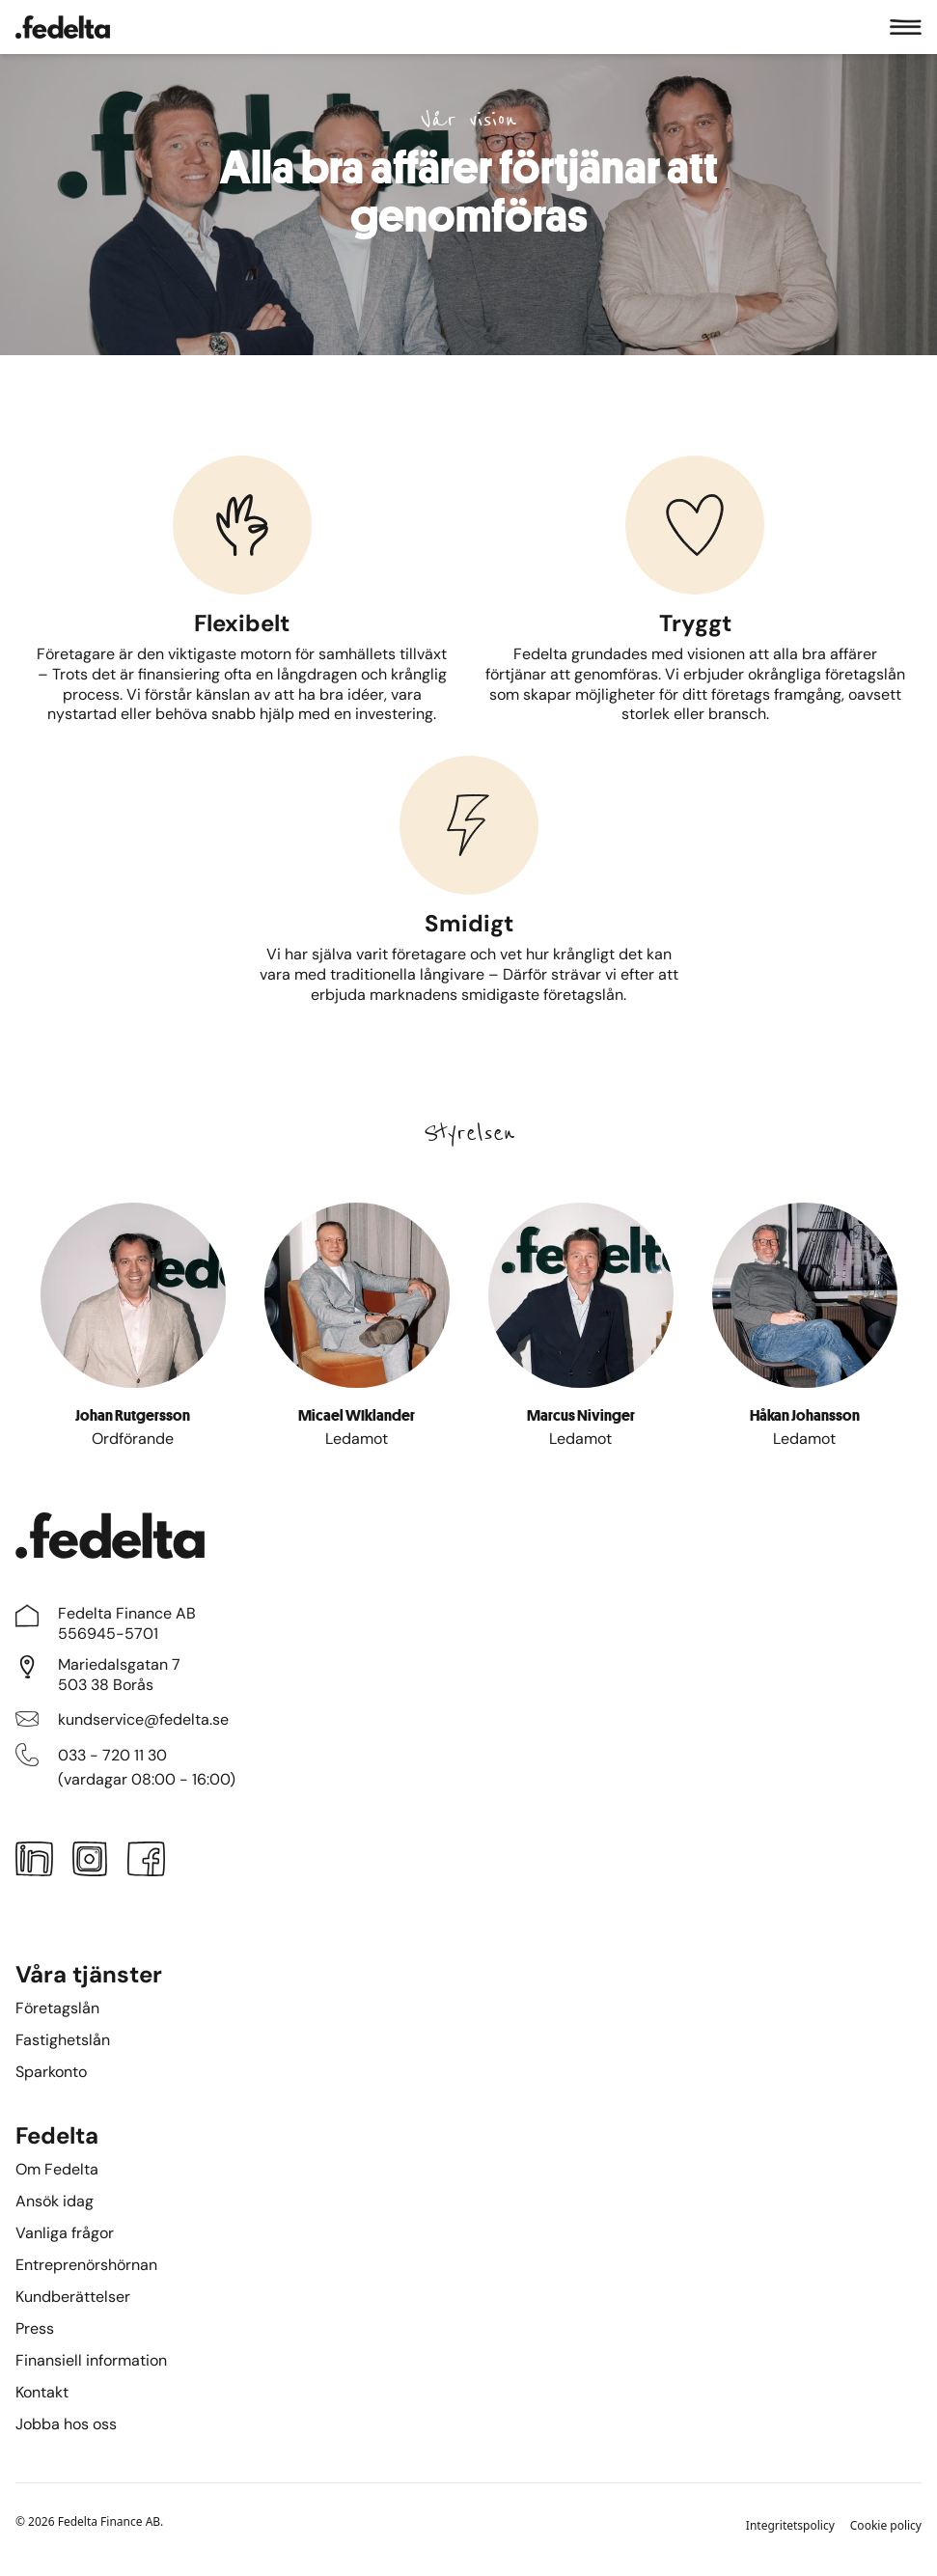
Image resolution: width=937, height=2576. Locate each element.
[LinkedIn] (34, 1863)
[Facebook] (146, 1863)
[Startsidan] (62, 27)
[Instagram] (89, 1863)
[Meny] (906, 27)
